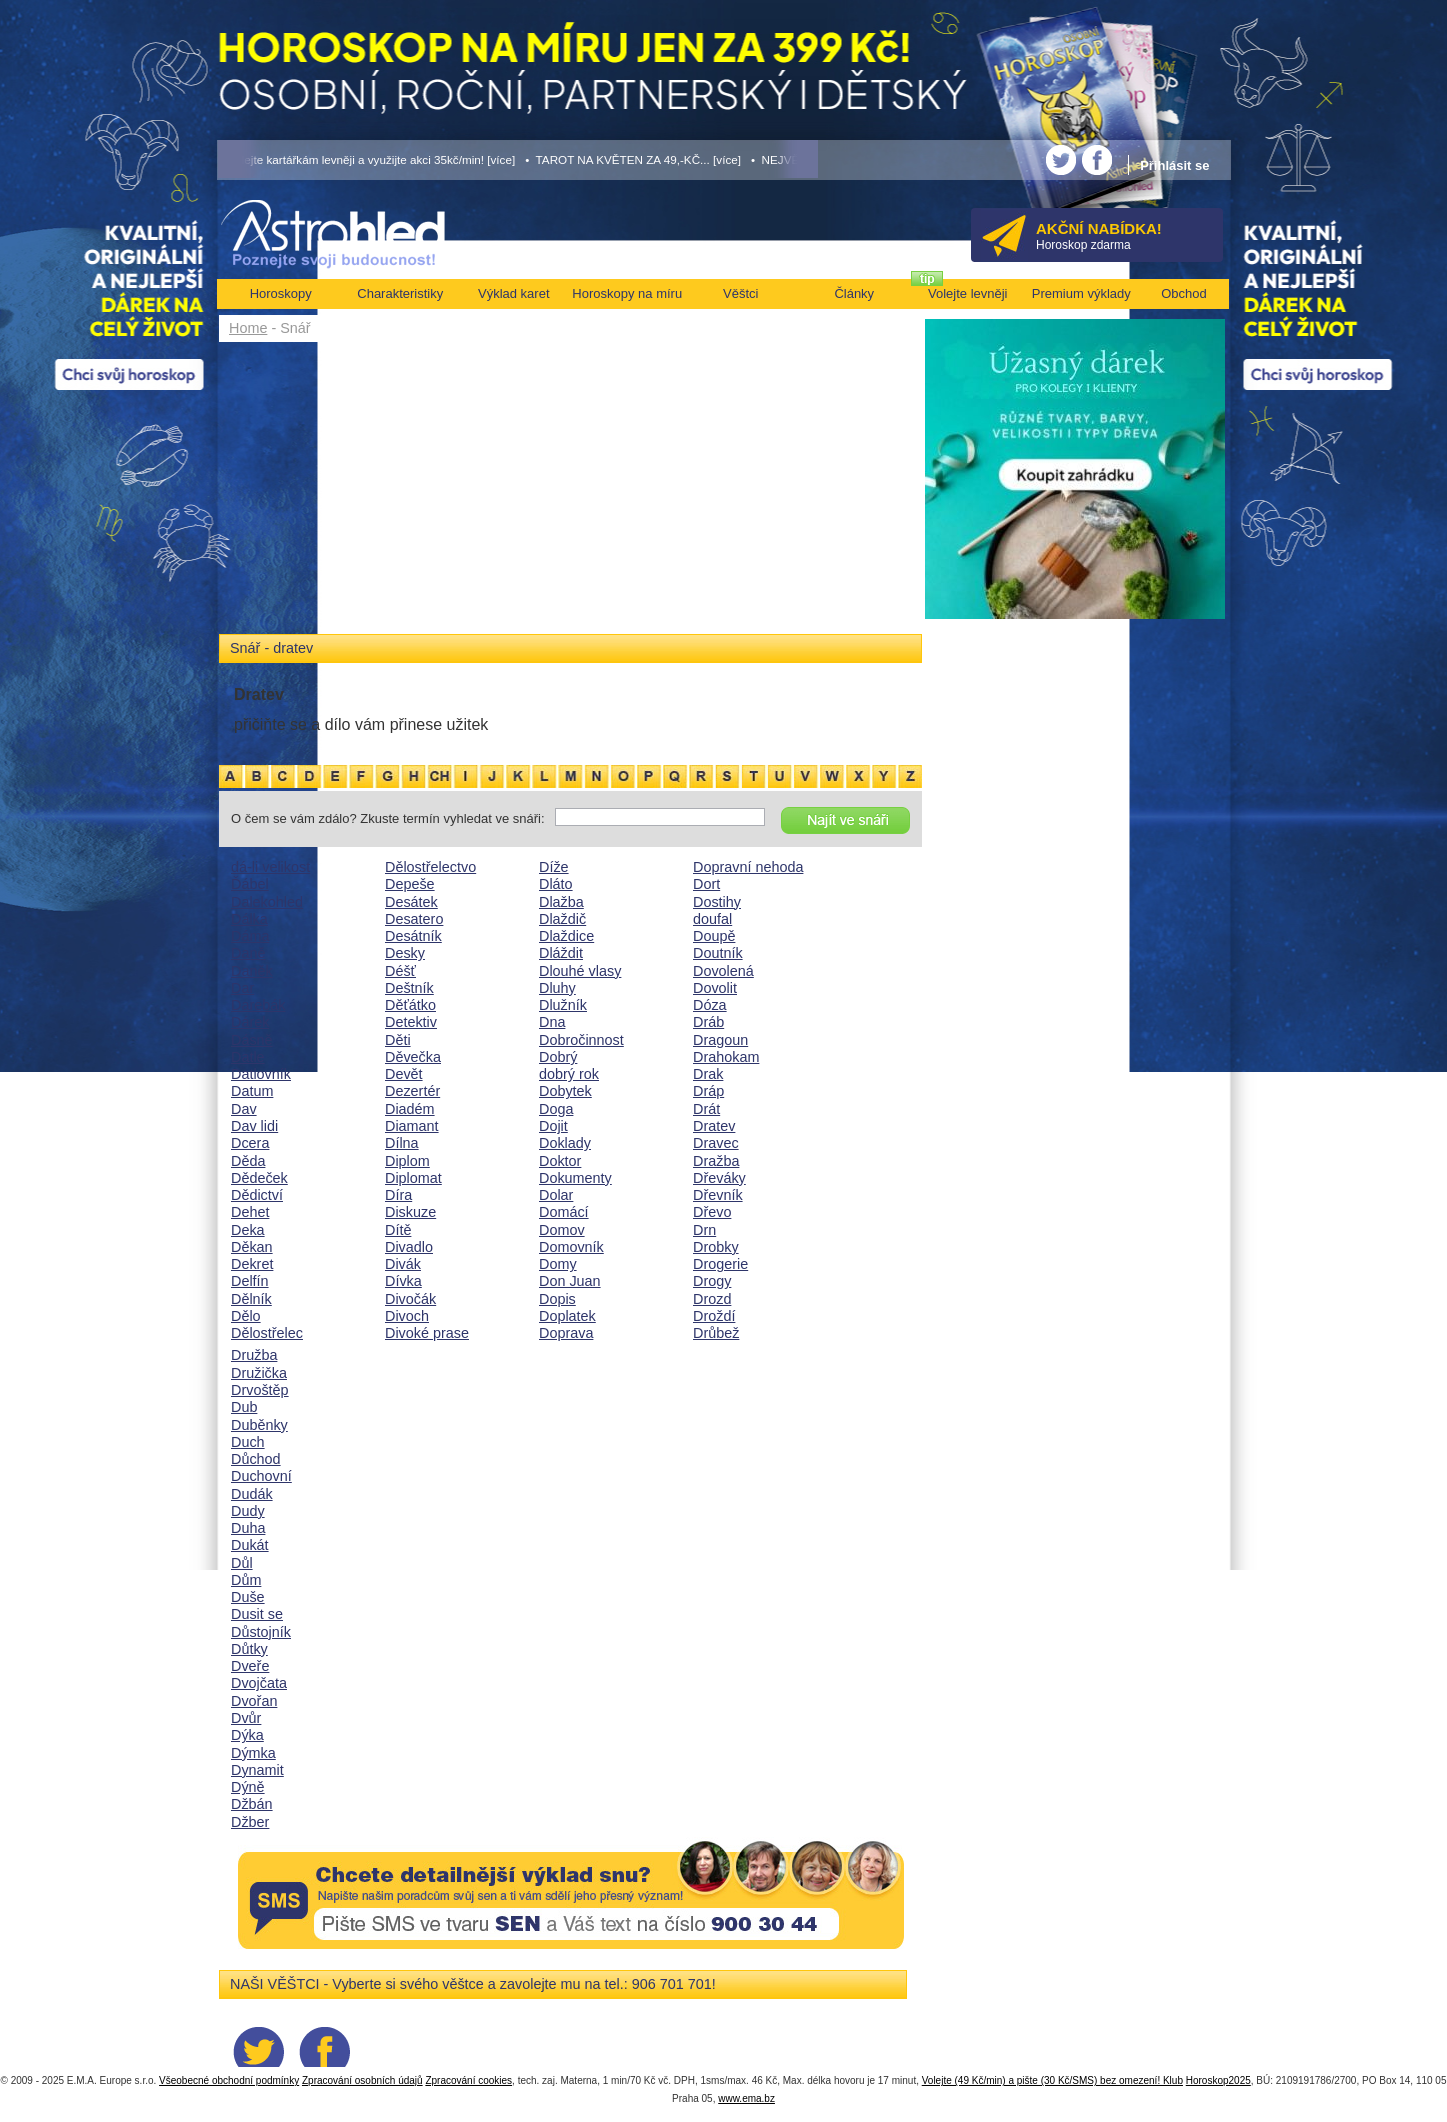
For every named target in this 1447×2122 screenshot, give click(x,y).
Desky (405, 953)
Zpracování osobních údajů (362, 2080)
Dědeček (259, 1178)
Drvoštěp (260, 1390)
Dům (246, 1580)
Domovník (571, 1247)
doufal (712, 919)
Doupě (714, 936)
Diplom (407, 1161)
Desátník (413, 936)
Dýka (247, 1735)
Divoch (407, 1316)
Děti (398, 1040)
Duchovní (261, 1476)
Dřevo (712, 1212)
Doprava (566, 1333)
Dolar (556, 1195)
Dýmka (253, 1753)
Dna (552, 1022)
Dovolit (715, 988)
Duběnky (259, 1425)
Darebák (258, 1005)
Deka (248, 1230)
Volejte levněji (968, 293)
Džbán (252, 1804)
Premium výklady (1081, 293)
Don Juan (570, 1281)
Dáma (250, 936)
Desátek (411, 902)
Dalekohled (267, 902)
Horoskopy (281, 293)
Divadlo (409, 1247)
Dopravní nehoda (748, 867)
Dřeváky (719, 1178)
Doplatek (567, 1316)
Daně (248, 953)
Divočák (410, 1299)
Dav (244, 1109)
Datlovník (261, 1074)
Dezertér (412, 1091)
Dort (706, 884)
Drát (706, 1109)
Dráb (708, 1022)
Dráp (708, 1091)
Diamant (412, 1126)
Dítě (398, 1230)
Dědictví (257, 1195)
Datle (248, 1057)
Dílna (402, 1143)
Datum (252, 1091)
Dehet (250, 1212)
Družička (259, 1373)
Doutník (718, 953)
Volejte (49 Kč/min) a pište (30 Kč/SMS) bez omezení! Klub (1052, 2080)
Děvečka (413, 1057)
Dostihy (717, 902)
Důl (242, 1563)
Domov (562, 1230)
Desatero (414, 919)
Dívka (403, 1281)
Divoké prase (427, 1333)
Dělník (251, 1299)
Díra (398, 1195)
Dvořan (254, 1701)
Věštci (740, 293)
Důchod (256, 1459)
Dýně (248, 1787)
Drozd (712, 1299)
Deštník (409, 988)
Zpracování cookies (468, 2080)
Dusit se (257, 1614)
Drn (704, 1230)
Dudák (252, 1494)
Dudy (248, 1511)
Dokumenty (575, 1178)
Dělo (246, 1316)
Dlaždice (566, 936)
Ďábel (250, 884)
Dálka (249, 919)
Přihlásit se (1174, 165)
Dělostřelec (267, 1333)
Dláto (556, 884)
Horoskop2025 (1218, 2080)
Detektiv (411, 1022)
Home (248, 328)
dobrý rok (569, 1074)
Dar (242, 988)
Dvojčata (259, 1683)
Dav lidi (254, 1126)
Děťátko (410, 1005)
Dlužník (563, 1005)
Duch (248, 1442)
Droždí (714, 1316)
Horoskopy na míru (627, 293)
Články (854, 293)
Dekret (252, 1264)
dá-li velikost (270, 867)
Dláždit (561, 953)
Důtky (249, 1649)
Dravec (716, 1143)
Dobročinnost (581, 1040)
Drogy (712, 1281)
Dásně (252, 1040)
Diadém (410, 1109)
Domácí (564, 1212)
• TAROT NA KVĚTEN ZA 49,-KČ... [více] (633, 159)
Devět (404, 1074)
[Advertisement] (570, 492)
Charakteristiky (400, 293)
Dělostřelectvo (430, 867)
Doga (556, 1109)
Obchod (1184, 293)
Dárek (250, 1022)
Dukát (250, 1545)
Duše (248, 1597)
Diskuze (410, 1212)
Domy (558, 1264)
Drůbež (716, 1333)
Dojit (553, 1126)
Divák (403, 1264)
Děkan (252, 1247)
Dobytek (565, 1091)
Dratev (714, 1126)
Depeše (410, 884)
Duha (248, 1528)
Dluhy (557, 988)
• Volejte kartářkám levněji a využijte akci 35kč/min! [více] (367, 159)
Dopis (557, 1299)
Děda (248, 1161)
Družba (254, 1355)
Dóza (710, 1005)
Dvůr (246, 1718)
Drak (708, 1074)
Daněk (252, 971)
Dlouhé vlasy (580, 971)
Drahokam (726, 1057)
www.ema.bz (746, 2098)
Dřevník (718, 1195)
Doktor (560, 1161)
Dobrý (558, 1057)
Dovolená (723, 971)
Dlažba (561, 902)
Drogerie (720, 1264)
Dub (244, 1407)
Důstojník (261, 1632)
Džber (250, 1822)
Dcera (250, 1143)
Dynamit (257, 1770)
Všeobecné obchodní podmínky (229, 2080)
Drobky (716, 1247)
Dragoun (720, 1040)
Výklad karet (514, 293)
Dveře (250, 1666)
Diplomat (413, 1178)
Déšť (400, 971)
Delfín (250, 1281)
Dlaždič (562, 919)
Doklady (565, 1143)
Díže (554, 867)
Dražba (716, 1161)
